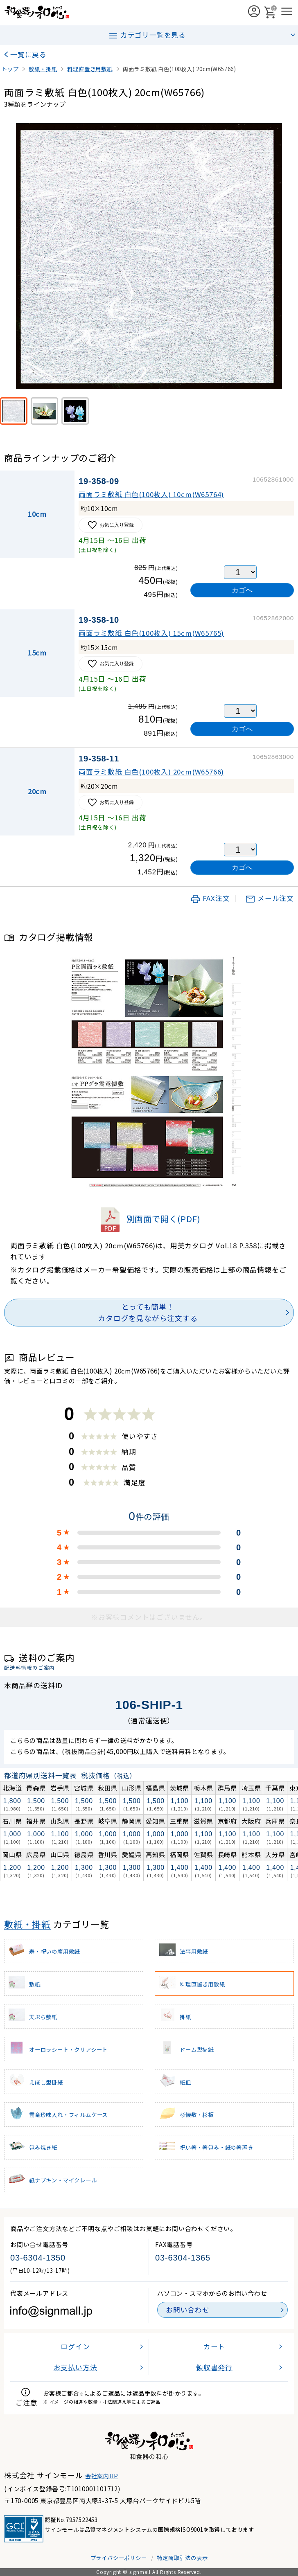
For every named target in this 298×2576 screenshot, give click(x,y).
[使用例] (75, 411)
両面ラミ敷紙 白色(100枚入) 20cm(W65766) (151, 772)
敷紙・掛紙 (27, 1924)
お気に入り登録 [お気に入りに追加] (110, 525)
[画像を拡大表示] (149, 256)
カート (214, 2346)
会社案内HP (101, 2476)
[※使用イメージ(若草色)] (44, 411)
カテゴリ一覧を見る (147, 35)
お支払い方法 (75, 2367)
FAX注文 (210, 898)
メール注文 (269, 898)
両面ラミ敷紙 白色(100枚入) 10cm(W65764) (151, 494)
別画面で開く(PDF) (149, 1219)
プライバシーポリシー (118, 2557)
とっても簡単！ (148, 1313)
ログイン (75, 2346)
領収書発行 (214, 2367)
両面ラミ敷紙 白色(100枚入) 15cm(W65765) (151, 633)
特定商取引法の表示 (182, 2557)
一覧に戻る (28, 54)
